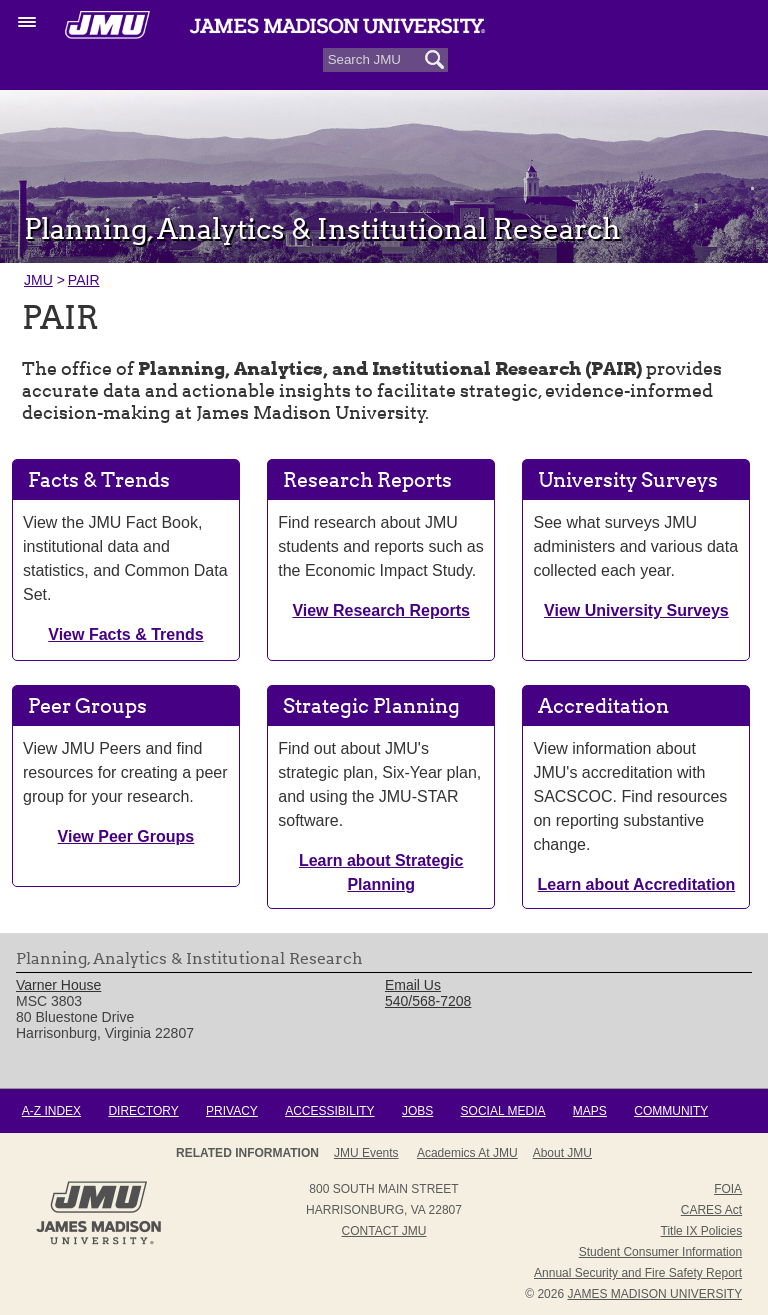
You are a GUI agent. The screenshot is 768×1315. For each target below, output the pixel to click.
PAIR (84, 280)
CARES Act (711, 1210)
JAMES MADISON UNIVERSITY (654, 1294)
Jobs (417, 1111)
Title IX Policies (702, 1231)
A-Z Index (51, 1111)
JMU (38, 280)
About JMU (562, 1153)
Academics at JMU (467, 1153)
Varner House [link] (58, 985)
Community (671, 1111)
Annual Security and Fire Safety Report (638, 1273)
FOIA (728, 1189)
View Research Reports (381, 610)
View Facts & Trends (125, 634)
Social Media (503, 1111)
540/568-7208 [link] (428, 1001)
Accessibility (329, 1111)
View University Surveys (636, 610)
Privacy (232, 1111)
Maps (590, 1111)
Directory (143, 1111)
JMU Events (366, 1153)
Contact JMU (384, 1231)
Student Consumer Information (660, 1252)
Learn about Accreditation (637, 884)
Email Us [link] (413, 985)
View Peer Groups (126, 836)
